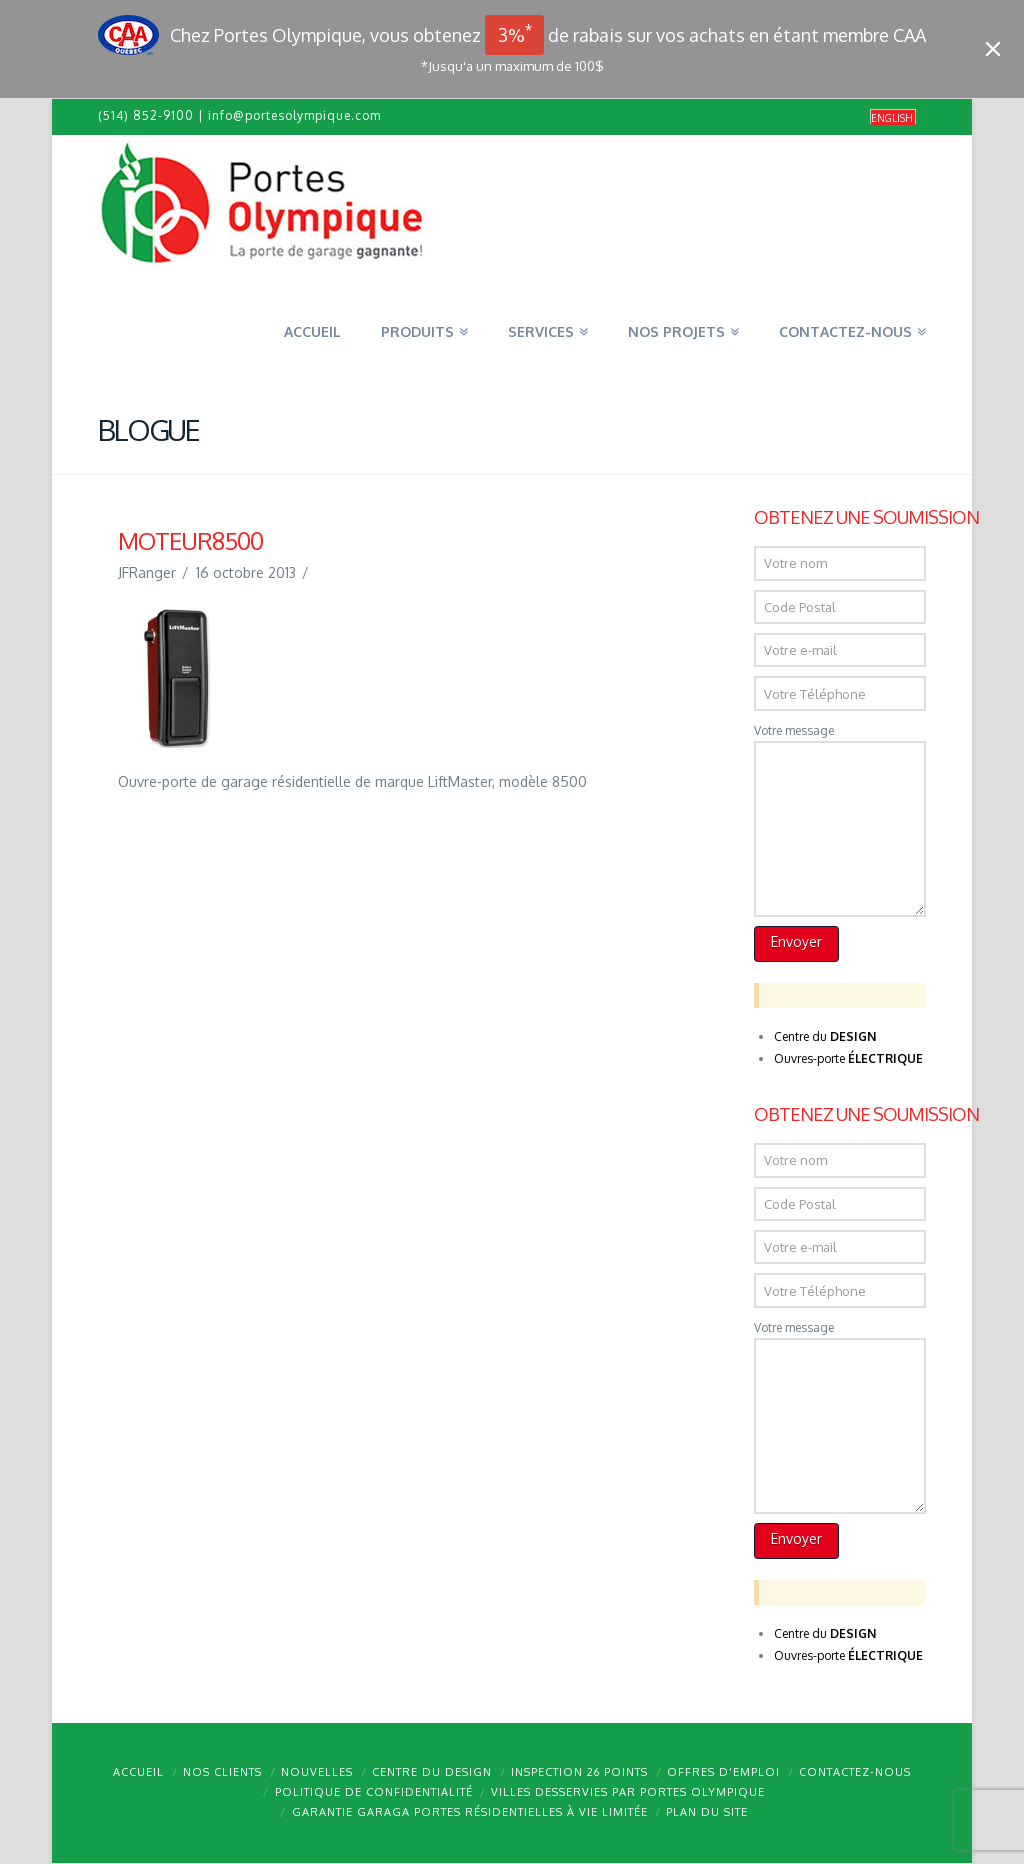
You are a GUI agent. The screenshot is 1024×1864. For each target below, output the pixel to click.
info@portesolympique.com (294, 115)
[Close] (993, 49)
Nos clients (222, 1772)
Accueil (138, 1772)
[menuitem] (893, 117)
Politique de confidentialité (374, 1792)
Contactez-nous (855, 1772)
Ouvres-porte (848, 1058)
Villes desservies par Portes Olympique (628, 1792)
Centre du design (432, 1772)
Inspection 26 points (579, 1772)
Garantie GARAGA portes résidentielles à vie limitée (470, 1812)
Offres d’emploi (723, 1772)
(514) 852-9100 (146, 115)
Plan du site (707, 1812)
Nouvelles (317, 1772)
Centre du (825, 1036)
